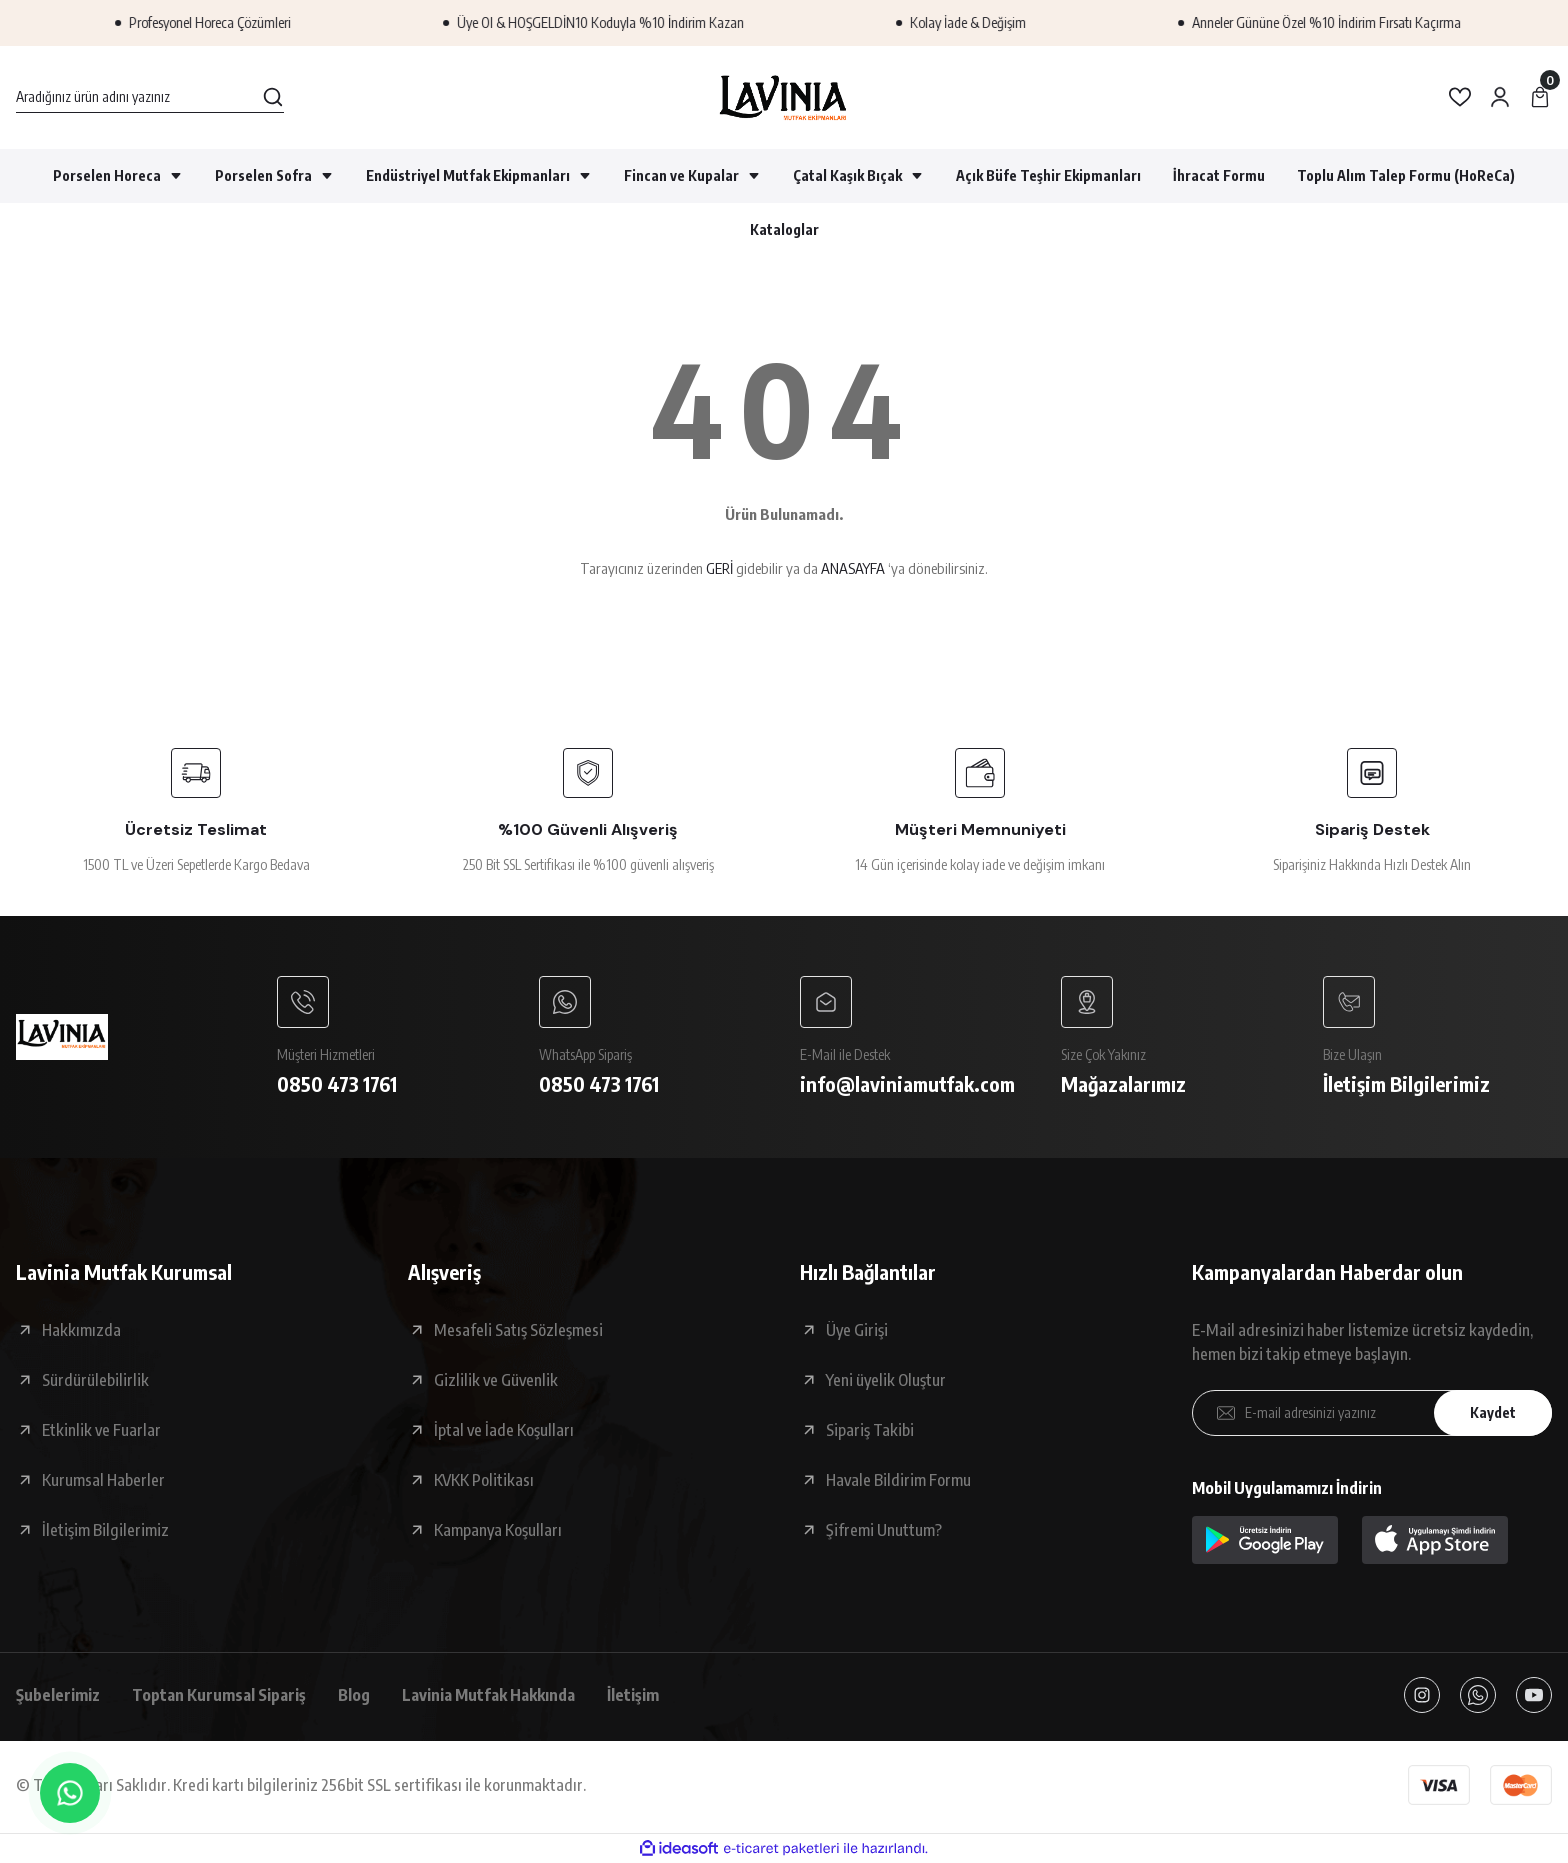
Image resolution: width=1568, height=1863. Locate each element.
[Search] (150, 97)
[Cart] (1540, 97)
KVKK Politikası (484, 1480)
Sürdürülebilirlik (95, 1380)
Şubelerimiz (58, 1695)
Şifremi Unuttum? (884, 1530)
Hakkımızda (81, 1330)
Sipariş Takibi (870, 1430)
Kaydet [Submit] (1493, 1412)
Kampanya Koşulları (498, 1530)
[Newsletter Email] (1372, 1413)
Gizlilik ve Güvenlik (496, 1380)
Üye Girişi (857, 1330)
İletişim (633, 1695)
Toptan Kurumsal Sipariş (219, 1695)
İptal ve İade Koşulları (504, 1430)
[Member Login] (1500, 97)
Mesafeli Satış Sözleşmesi (518, 1330)
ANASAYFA (853, 568)
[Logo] (783, 97)
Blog (354, 1695)
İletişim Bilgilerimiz (105, 1530)
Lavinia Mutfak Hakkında (488, 1695)
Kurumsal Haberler (103, 1480)
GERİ (719, 568)
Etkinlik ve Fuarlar (101, 1430)
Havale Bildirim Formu (898, 1480)
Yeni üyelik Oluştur (886, 1380)
